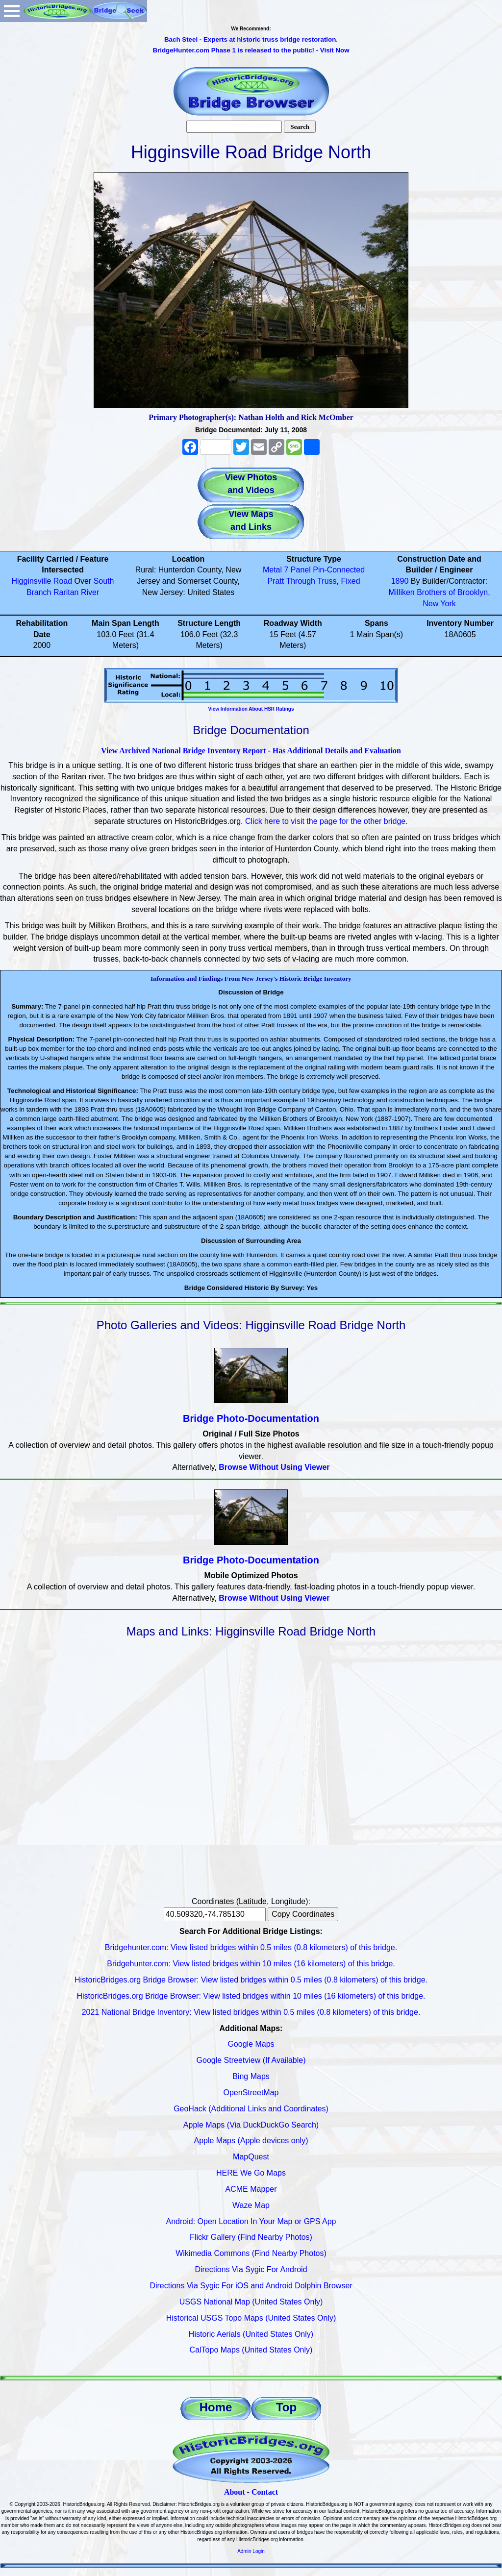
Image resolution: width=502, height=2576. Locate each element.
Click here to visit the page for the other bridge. (326, 821)
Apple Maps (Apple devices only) (251, 2140)
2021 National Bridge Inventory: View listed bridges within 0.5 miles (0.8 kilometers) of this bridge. (251, 2012)
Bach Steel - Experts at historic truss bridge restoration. (251, 39)
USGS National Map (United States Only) (251, 2302)
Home (216, 2407)
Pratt (275, 581)
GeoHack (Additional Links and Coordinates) (251, 2109)
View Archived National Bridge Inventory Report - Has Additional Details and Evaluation (251, 750)
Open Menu (12, 11)
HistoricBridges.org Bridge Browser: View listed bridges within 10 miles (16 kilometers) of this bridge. (250, 1996)
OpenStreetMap (251, 2092)
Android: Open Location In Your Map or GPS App (251, 2221)
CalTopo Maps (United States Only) (251, 2350)
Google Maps (250, 2044)
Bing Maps (251, 2076)
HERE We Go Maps (251, 2173)
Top (286, 2407)
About (234, 2492)
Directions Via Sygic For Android (251, 2269)
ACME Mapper (251, 2189)
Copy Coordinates (303, 1914)
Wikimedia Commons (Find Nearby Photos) (251, 2253)
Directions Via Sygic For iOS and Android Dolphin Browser (251, 2285)
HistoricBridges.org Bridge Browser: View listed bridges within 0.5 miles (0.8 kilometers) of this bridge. (251, 1980)
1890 (400, 581)
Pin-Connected (339, 570)
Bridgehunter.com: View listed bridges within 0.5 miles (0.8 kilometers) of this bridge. (251, 1947)
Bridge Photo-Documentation (251, 1418)
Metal (272, 570)
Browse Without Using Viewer (274, 1467)
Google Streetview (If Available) (251, 2060)
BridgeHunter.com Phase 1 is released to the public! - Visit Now (250, 50)
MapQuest (251, 2157)
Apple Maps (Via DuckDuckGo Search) (251, 2125)
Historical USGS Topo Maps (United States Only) (251, 2318)
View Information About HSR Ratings (251, 709)
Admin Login (251, 2551)
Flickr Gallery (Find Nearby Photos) (251, 2237)
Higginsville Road (42, 581)
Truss (326, 581)
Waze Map (251, 2205)
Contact (264, 2492)
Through (300, 581)
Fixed (350, 581)
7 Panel (297, 570)
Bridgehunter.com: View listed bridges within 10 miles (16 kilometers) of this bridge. (251, 1963)
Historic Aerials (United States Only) (251, 2334)
